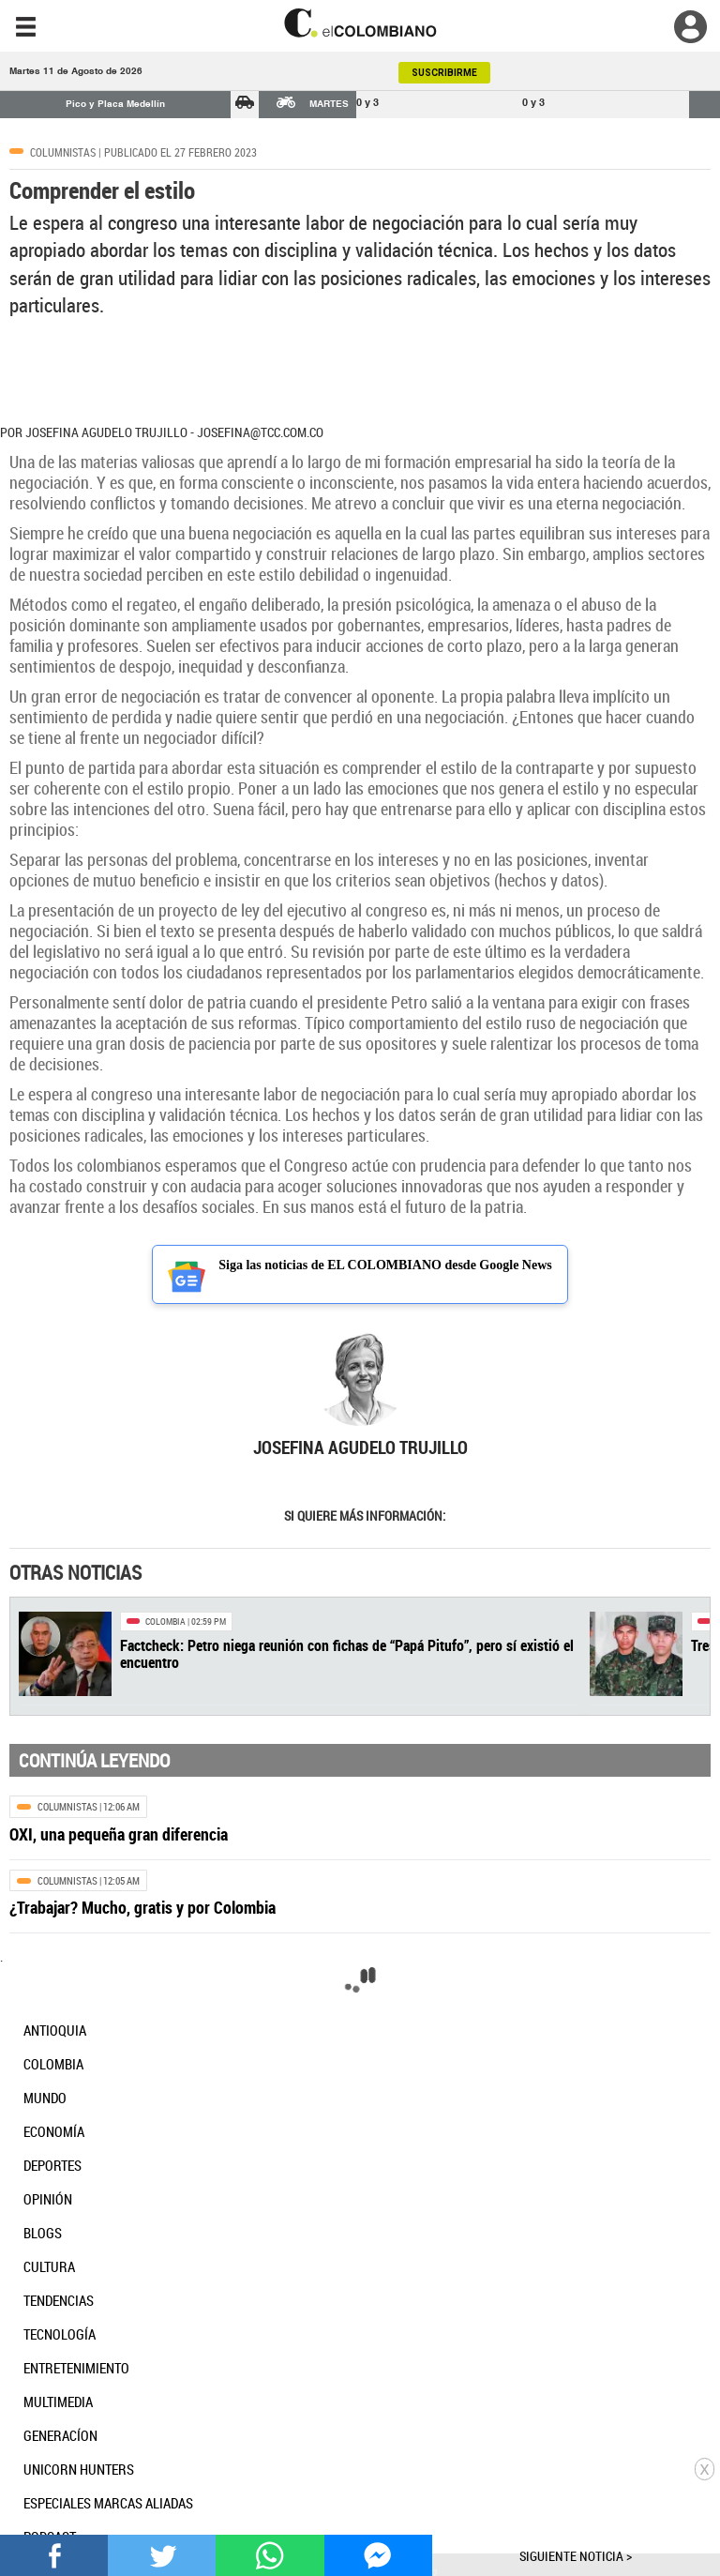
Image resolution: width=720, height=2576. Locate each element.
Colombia (165, 1621)
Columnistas (63, 151)
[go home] (360, 23)
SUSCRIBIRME (444, 73)
